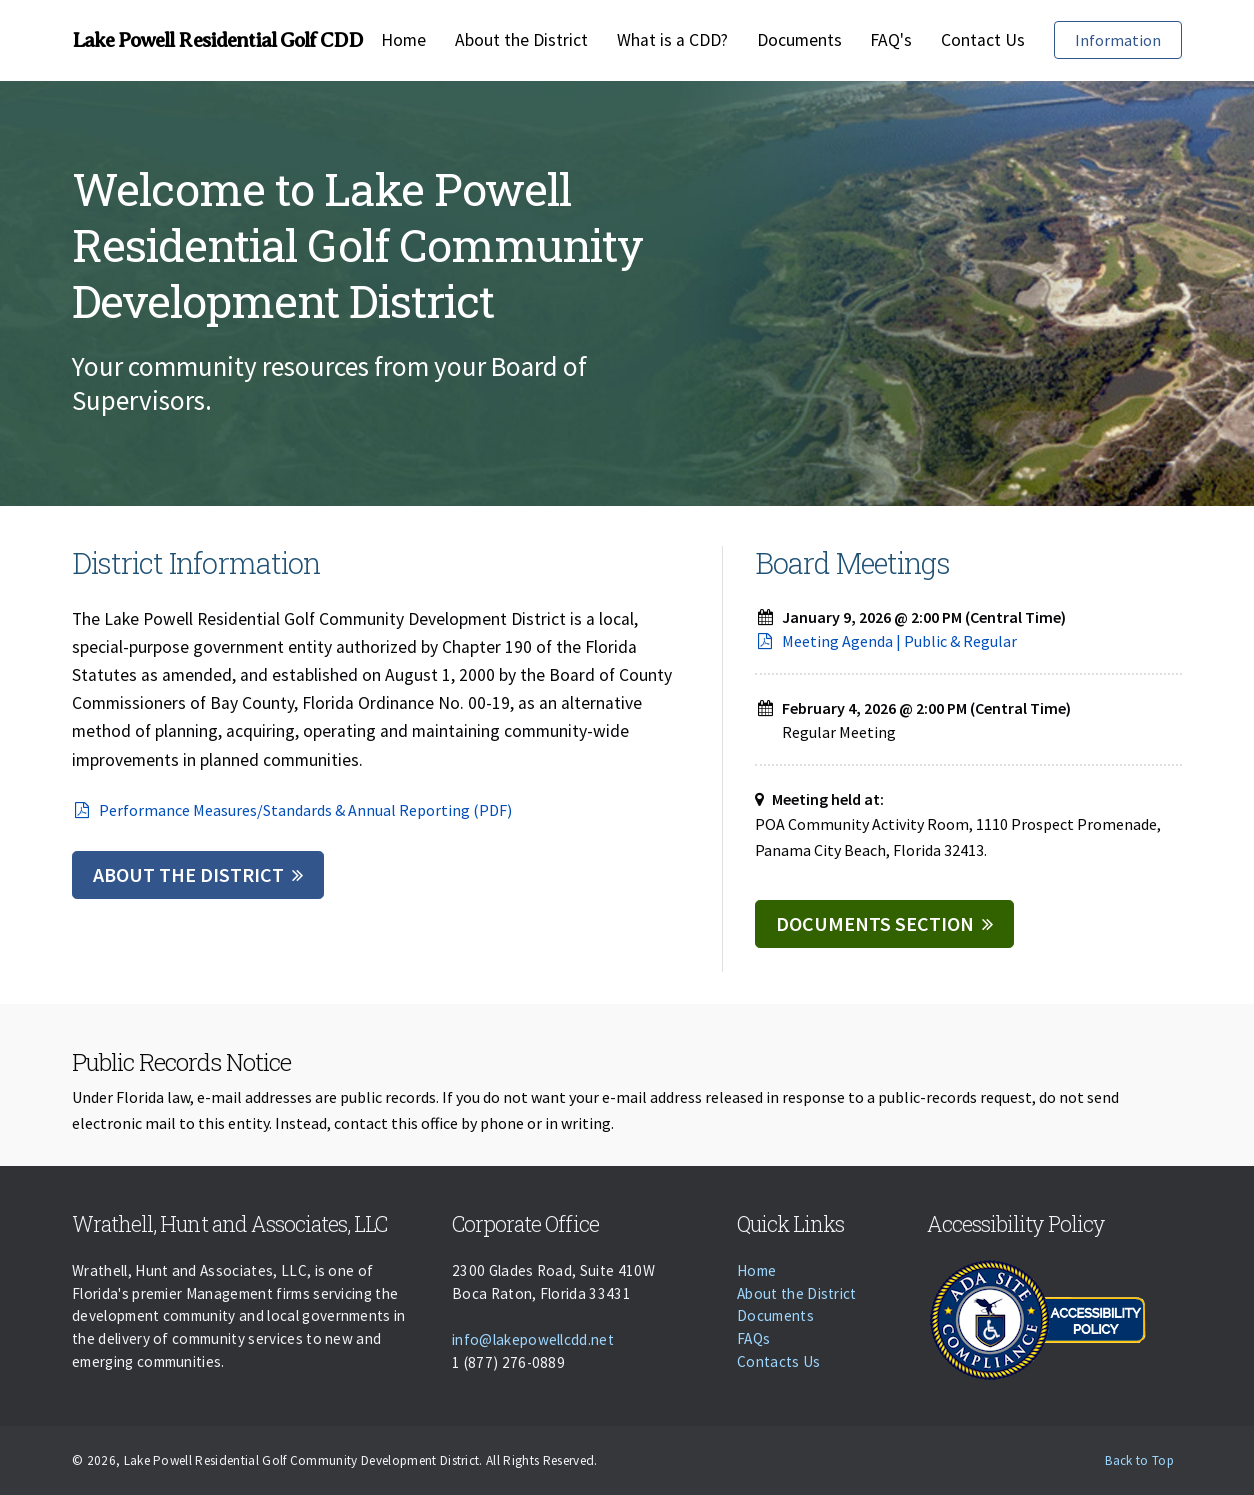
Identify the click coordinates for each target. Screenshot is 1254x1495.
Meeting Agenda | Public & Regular (886, 641)
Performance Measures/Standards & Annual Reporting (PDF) (292, 810)
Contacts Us (779, 1361)
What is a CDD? (672, 40)
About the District (521, 40)
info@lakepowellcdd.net (533, 1339)
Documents (799, 40)
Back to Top (1139, 1460)
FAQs (753, 1338)
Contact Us (983, 40)
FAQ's (891, 40)
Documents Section (875, 923)
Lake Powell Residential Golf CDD (217, 40)
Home (403, 40)
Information (1118, 40)
